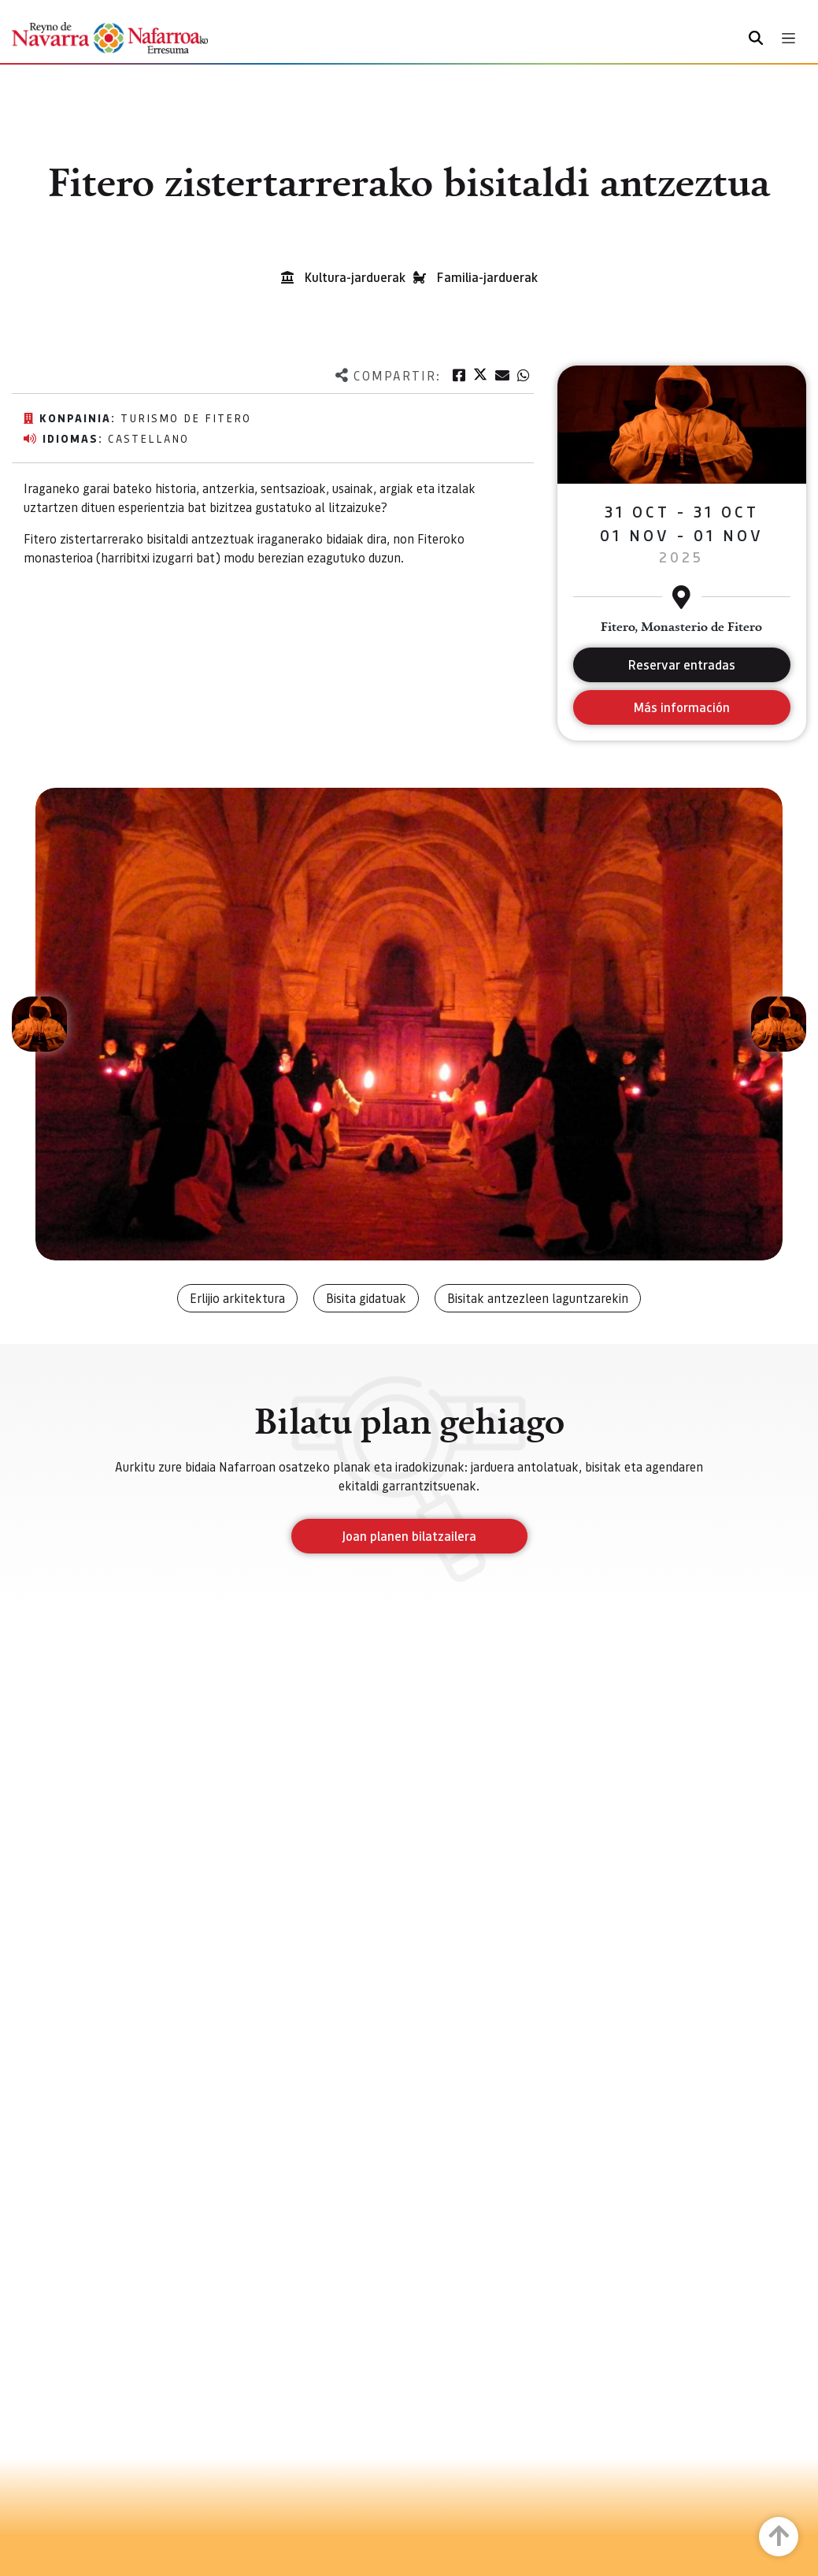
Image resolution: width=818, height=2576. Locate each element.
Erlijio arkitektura (237, 1298)
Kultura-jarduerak (355, 277)
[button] (39, 1024)
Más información (681, 707)
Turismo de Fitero (185, 417)
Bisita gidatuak (366, 1298)
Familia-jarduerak (487, 277)
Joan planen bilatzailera (409, 1535)
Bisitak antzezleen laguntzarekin (537, 1298)
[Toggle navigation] (788, 38)
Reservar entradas (681, 664)
